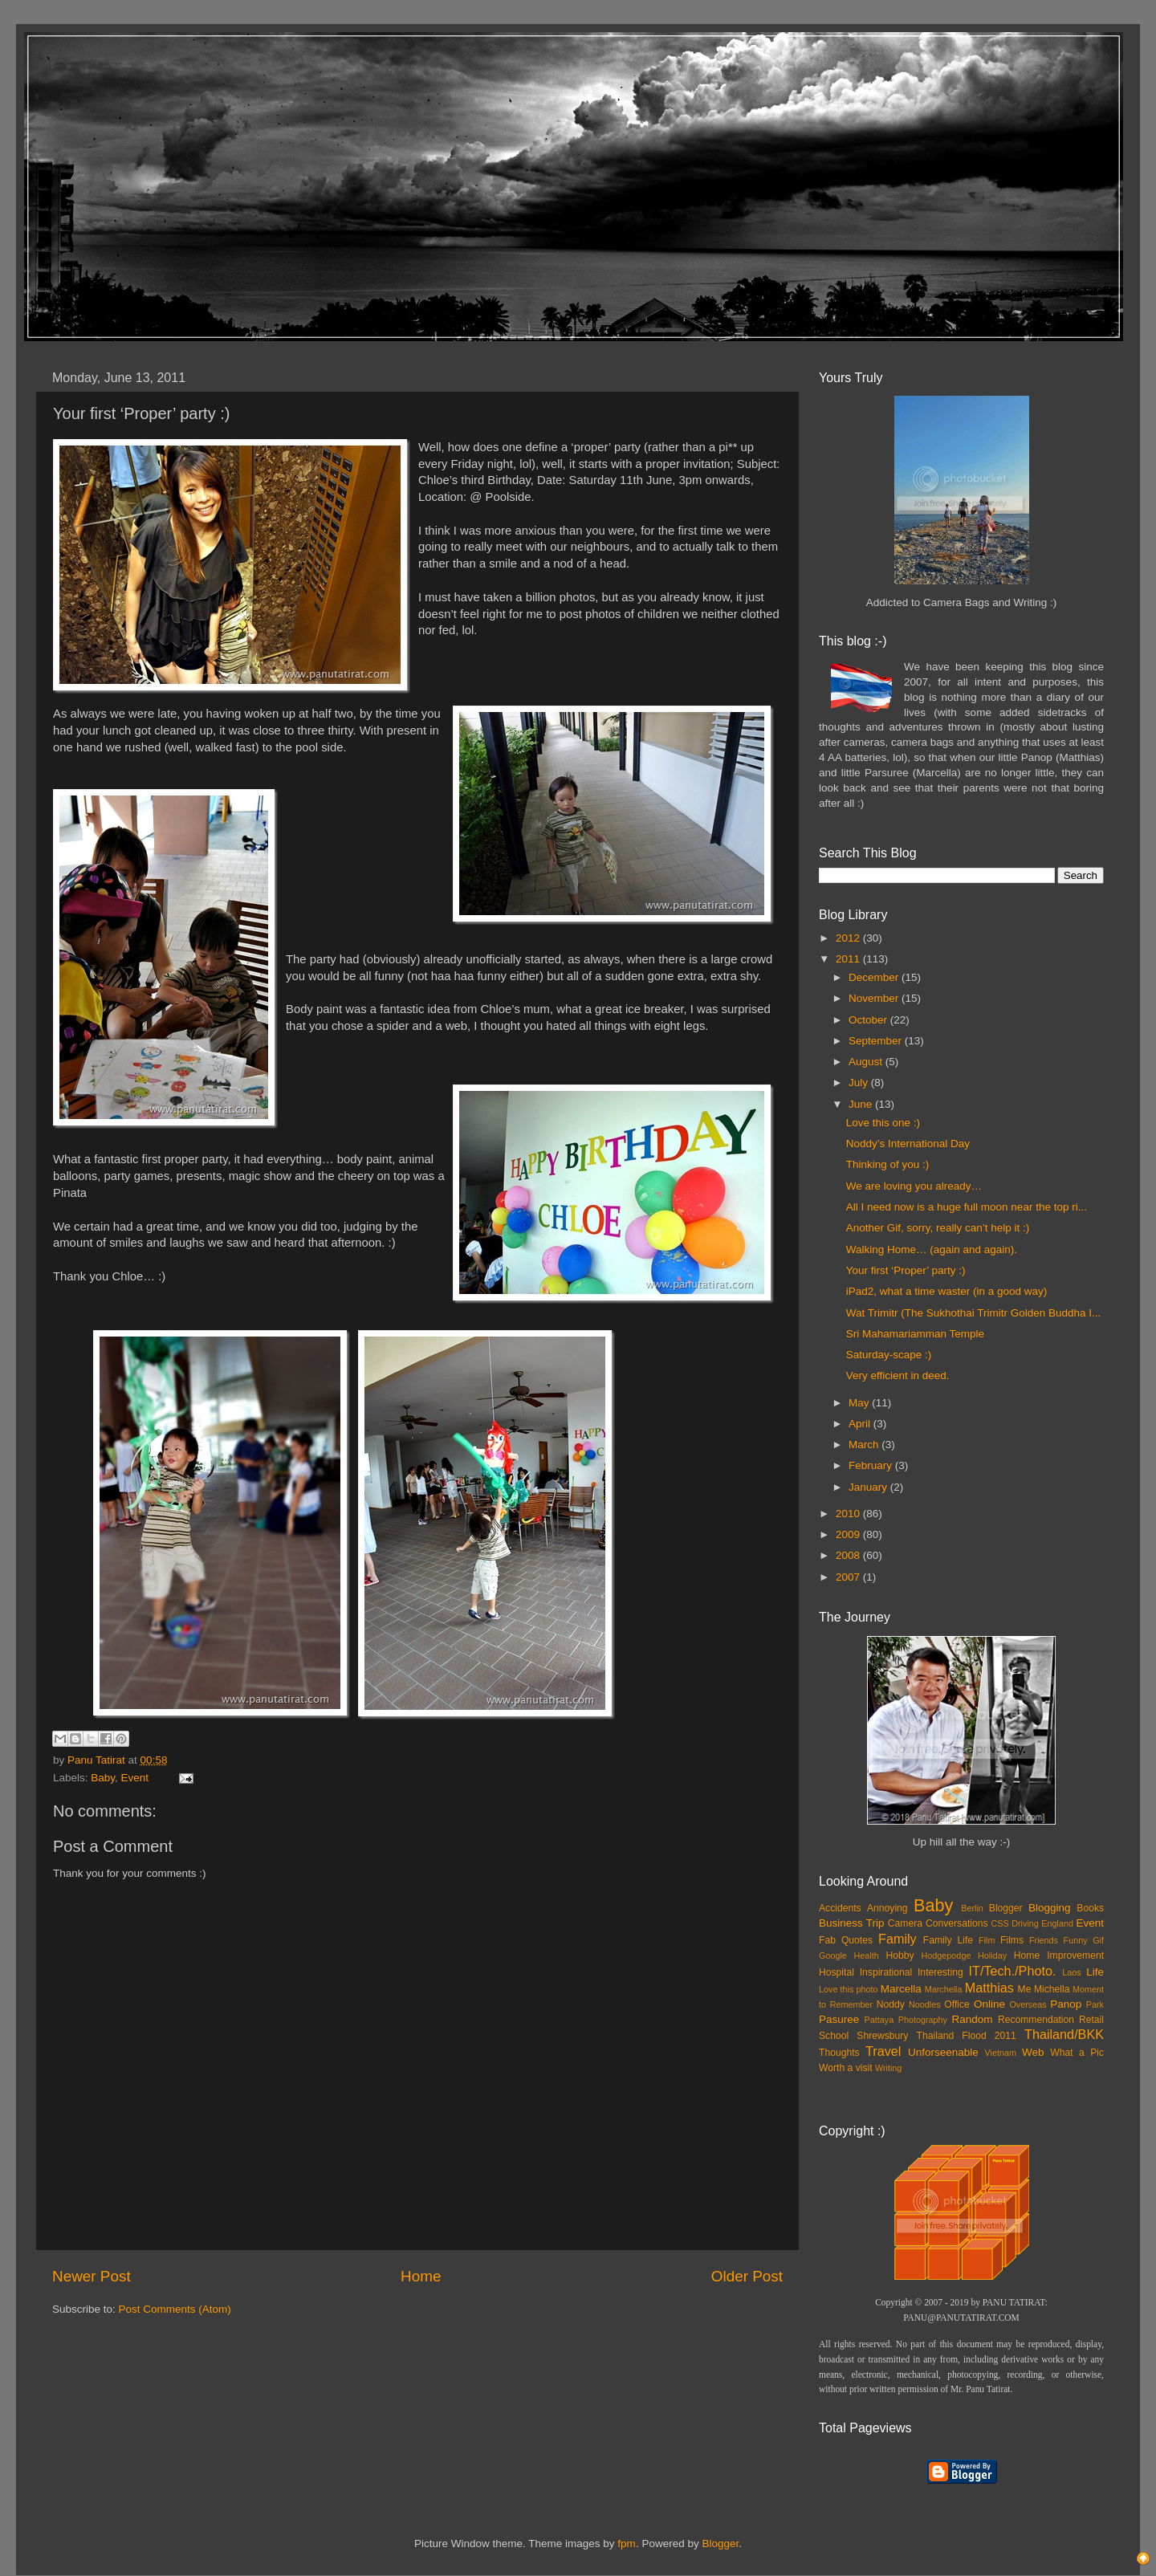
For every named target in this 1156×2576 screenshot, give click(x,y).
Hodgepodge (946, 1955)
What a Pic (1077, 2052)
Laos (1071, 1972)
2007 (849, 1577)
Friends (1043, 1940)
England (1057, 1923)
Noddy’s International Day (908, 1143)
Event (135, 1778)
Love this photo (848, 1989)
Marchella (944, 1989)
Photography (922, 2020)
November (875, 998)
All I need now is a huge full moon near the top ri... (966, 1207)
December (875, 977)
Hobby (899, 1955)
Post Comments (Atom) (175, 2309)
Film (987, 1940)
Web (1033, 2052)
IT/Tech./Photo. (1012, 1971)
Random (972, 2019)
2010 (849, 1514)
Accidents (840, 1908)
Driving (1025, 1923)
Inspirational (886, 1972)
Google (833, 1955)
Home (421, 2276)
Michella (1052, 1989)
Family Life (948, 1940)
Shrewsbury (882, 2035)
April (861, 1424)
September (877, 1041)
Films (1012, 1940)
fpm (626, 2543)
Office (957, 2004)
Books (1090, 1908)
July (860, 1082)
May (860, 1403)
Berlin (972, 1908)
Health (866, 1955)
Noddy (891, 2004)
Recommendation (1036, 2019)
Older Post (747, 2276)
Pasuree (839, 2019)
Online (989, 2004)
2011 (849, 959)
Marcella (901, 1989)
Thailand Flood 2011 (966, 2035)
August (867, 1062)
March (865, 1445)
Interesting (940, 1972)
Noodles (925, 2004)
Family (897, 1938)
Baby (103, 1778)
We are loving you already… (914, 1186)
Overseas (1027, 2004)
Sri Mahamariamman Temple (915, 1334)
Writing (888, 2068)
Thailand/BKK (1064, 2034)
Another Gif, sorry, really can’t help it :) (938, 1228)
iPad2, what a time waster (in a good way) (947, 1291)
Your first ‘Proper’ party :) (906, 1270)
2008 (849, 1555)
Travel (883, 2051)
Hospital (836, 1972)
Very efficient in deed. (898, 1375)
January (869, 1487)
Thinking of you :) (888, 1164)
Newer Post (91, 2276)
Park (1095, 2004)
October (869, 1020)
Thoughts (839, 2052)
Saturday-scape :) (889, 1355)
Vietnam (1000, 2052)
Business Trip (852, 1923)
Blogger (1006, 1908)
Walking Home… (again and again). (931, 1249)
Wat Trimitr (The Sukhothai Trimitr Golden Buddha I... (973, 1313)
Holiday (992, 1955)
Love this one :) (883, 1123)
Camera (905, 1923)
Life (1095, 1972)
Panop (1065, 2004)
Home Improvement (1059, 1955)
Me (1025, 1989)
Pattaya (879, 2020)
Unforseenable (943, 2052)
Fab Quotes (846, 1940)
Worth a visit (846, 2067)
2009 (849, 1534)
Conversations (957, 1923)
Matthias (989, 1987)
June (862, 1104)
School (834, 2035)
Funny (1076, 1940)
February (872, 1465)
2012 (849, 938)
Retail (1091, 2019)
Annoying (887, 1908)
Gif (1098, 1940)
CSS (999, 1923)
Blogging (1049, 1908)
